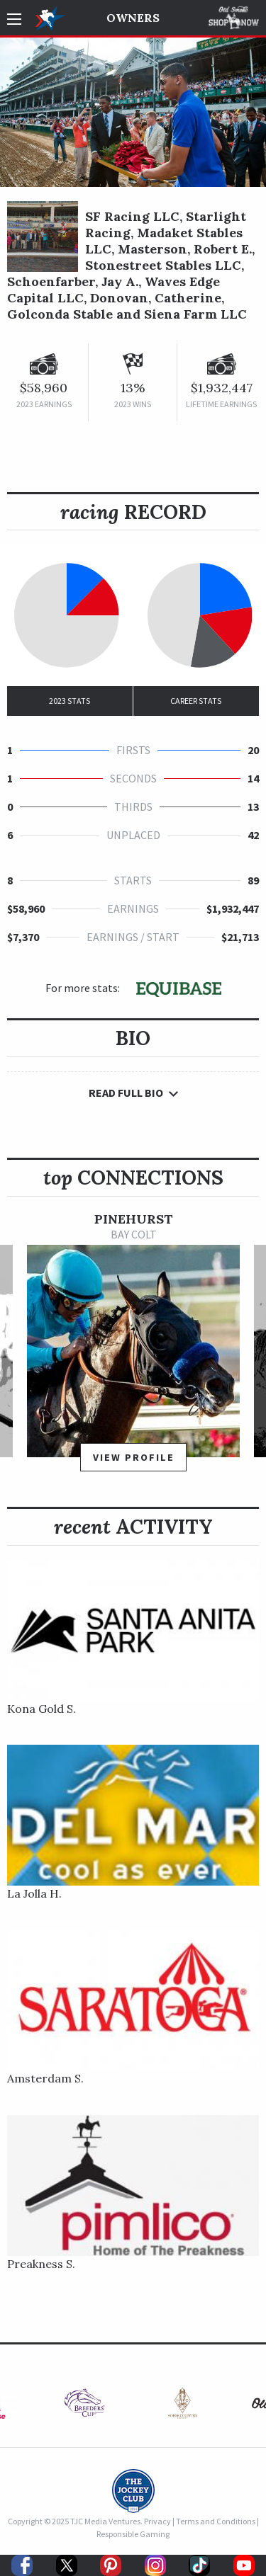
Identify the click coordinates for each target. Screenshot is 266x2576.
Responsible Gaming (133, 2534)
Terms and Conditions (215, 2521)
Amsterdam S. (45, 2078)
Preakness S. (41, 2264)
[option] (133, 1348)
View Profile (133, 1457)
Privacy (157, 2521)
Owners (133, 18)
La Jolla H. (34, 1893)
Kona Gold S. (41, 1709)
